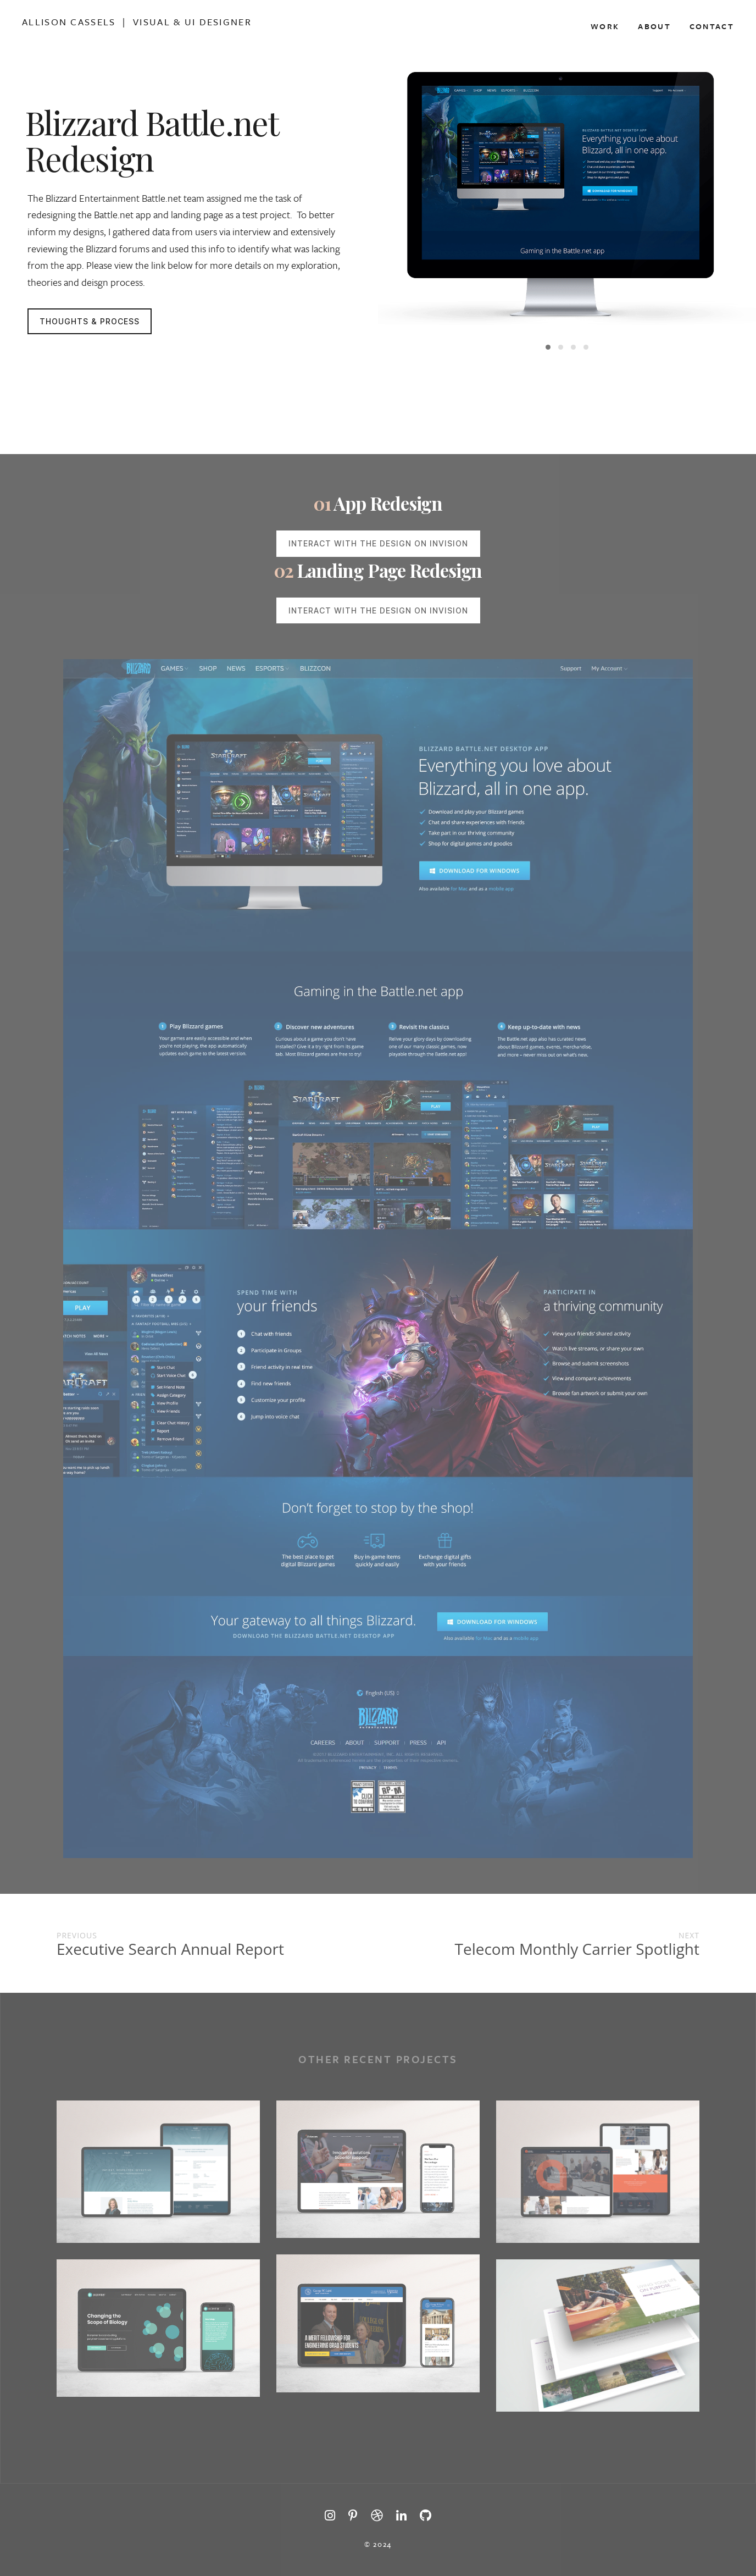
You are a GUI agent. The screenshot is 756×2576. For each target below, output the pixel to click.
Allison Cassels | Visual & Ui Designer (137, 22)
